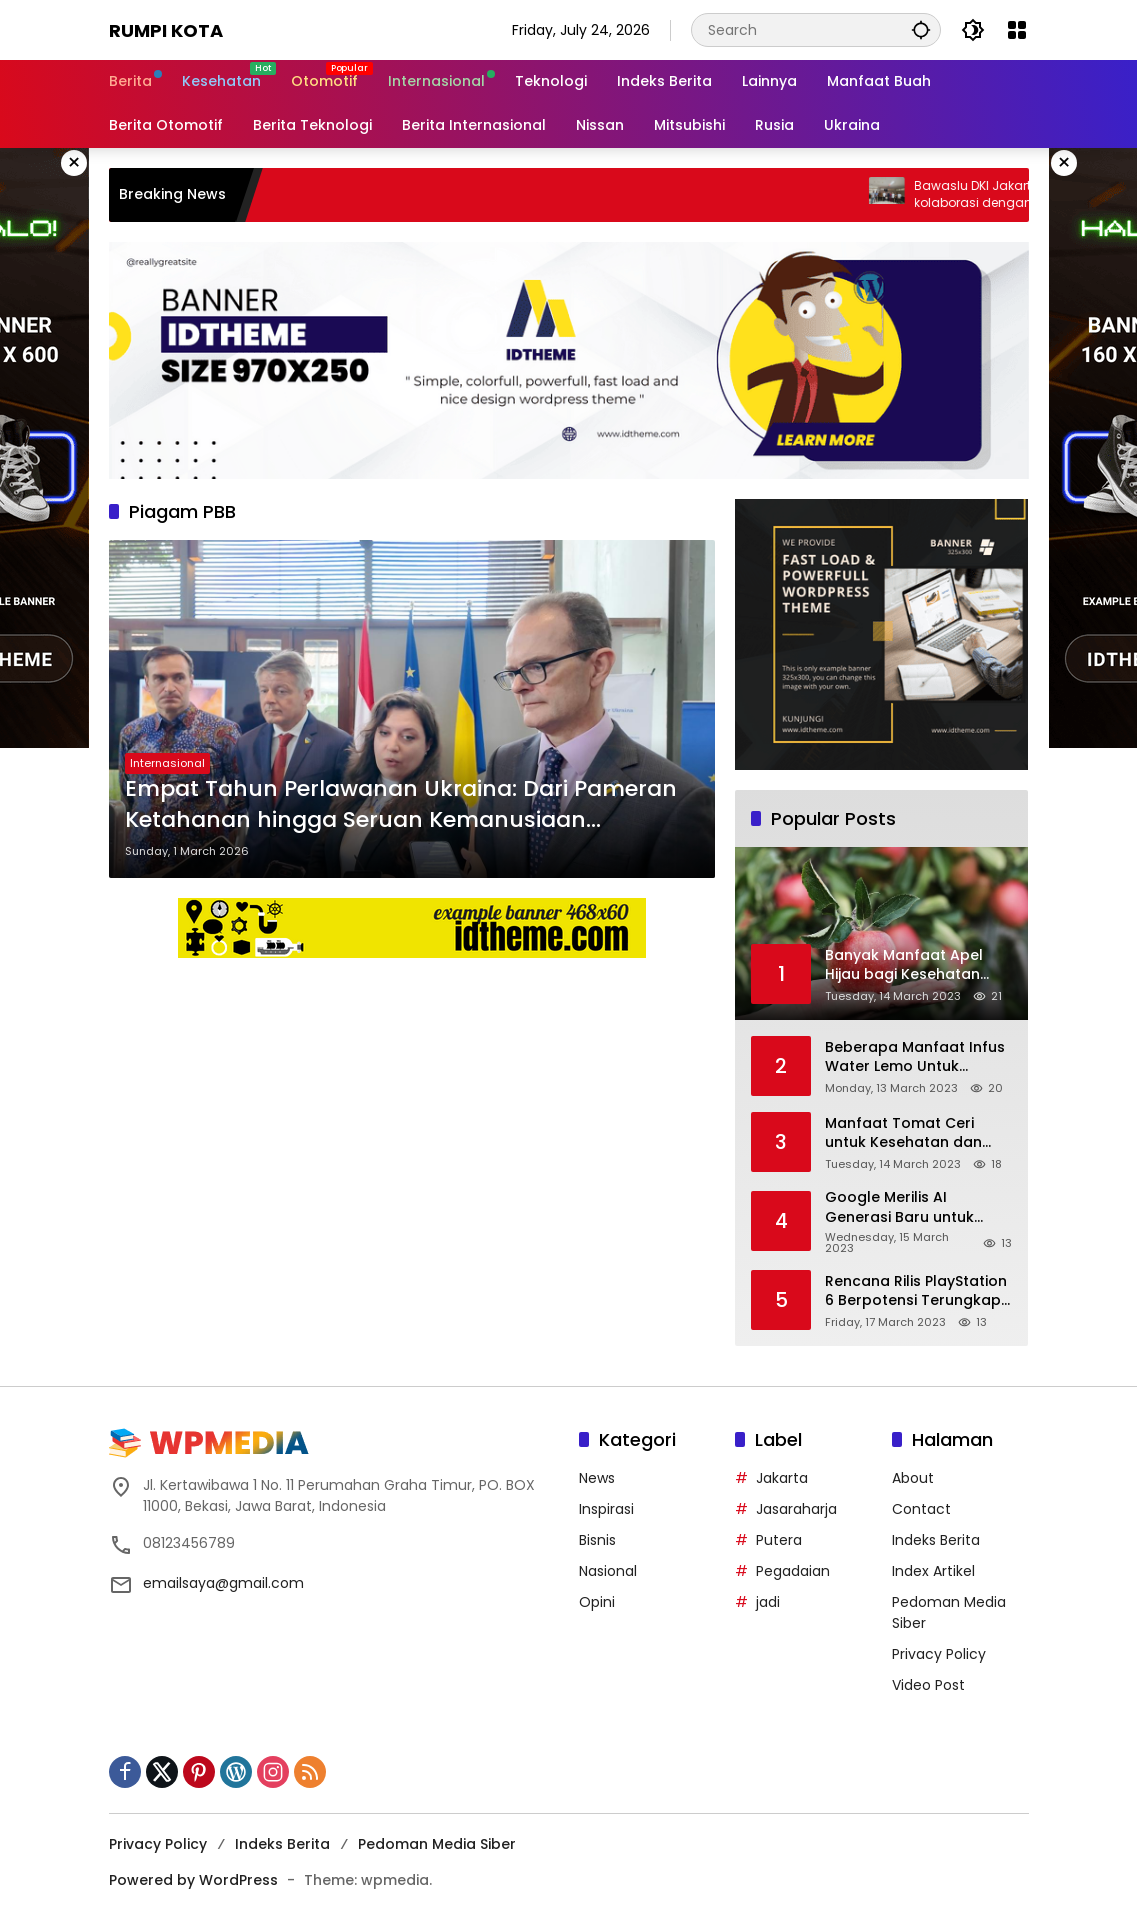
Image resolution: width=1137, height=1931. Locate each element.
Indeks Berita (936, 1540)
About (913, 1478)
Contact (921, 1509)
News (597, 1478)
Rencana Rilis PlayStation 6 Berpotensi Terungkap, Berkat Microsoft (916, 1291)
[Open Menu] (1017, 30)
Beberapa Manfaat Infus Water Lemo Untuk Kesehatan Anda (915, 1057)
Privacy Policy (939, 1654)
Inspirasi (606, 1509)
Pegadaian (793, 1571)
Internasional (167, 763)
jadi (768, 1602)
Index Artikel (933, 1571)
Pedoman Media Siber (437, 1844)
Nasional (608, 1571)
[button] (921, 29)
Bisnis (597, 1540)
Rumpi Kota (166, 30)
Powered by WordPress (193, 1880)
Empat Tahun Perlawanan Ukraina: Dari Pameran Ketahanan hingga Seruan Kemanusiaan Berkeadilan (401, 805)
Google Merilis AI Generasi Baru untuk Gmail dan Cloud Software (899, 1207)
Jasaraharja (796, 1509)
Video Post (928, 1685)
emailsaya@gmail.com (223, 1583)
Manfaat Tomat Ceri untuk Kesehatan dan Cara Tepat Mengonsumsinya (903, 1133)
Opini (597, 1602)
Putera (779, 1540)
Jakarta (782, 1478)
